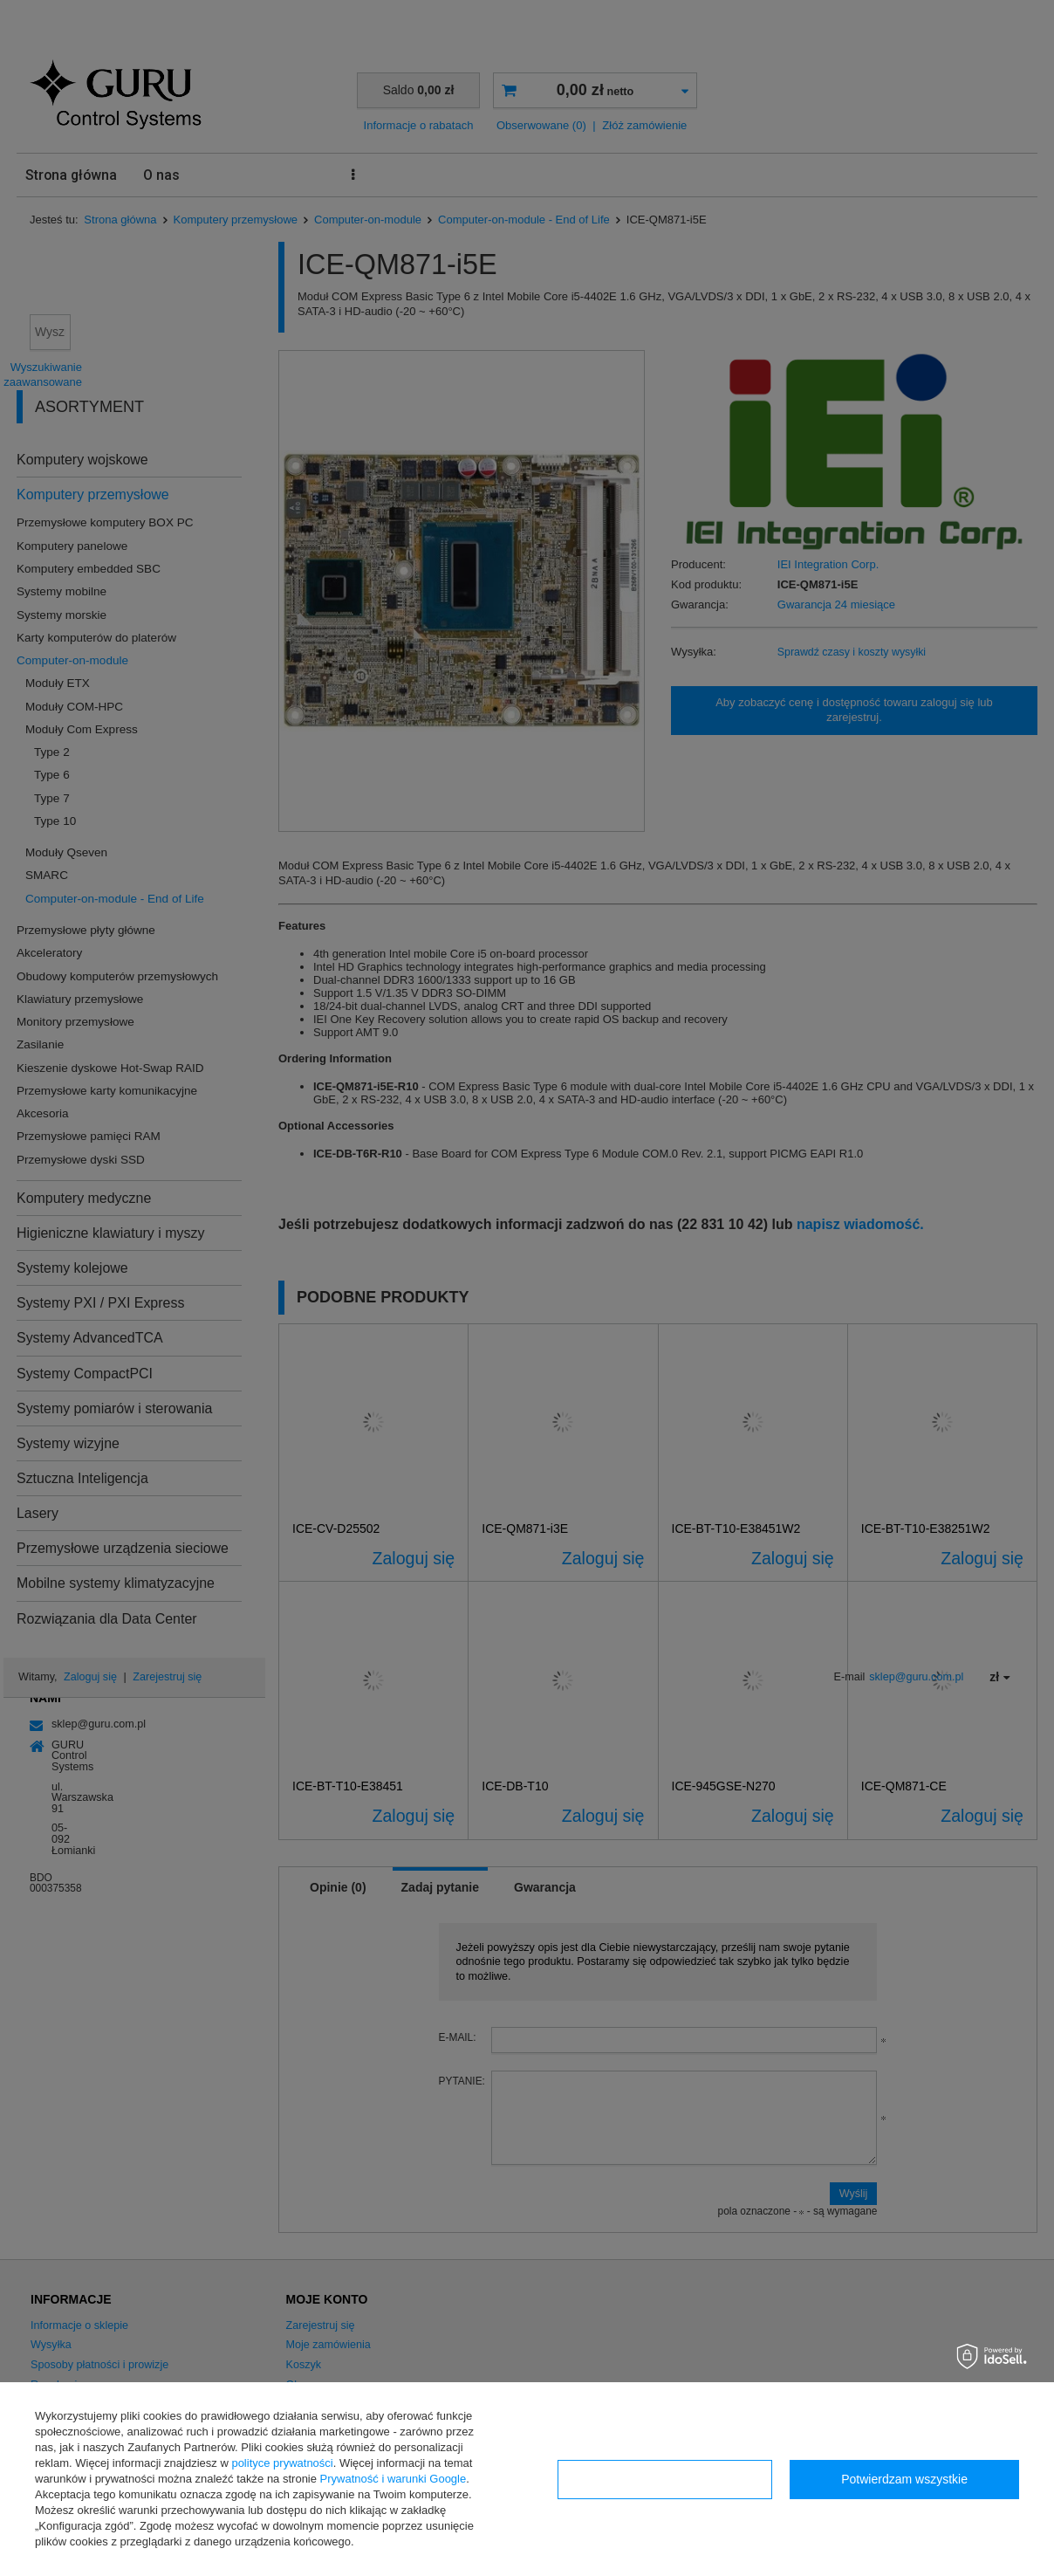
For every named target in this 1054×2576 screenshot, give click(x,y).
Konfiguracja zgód (665, 2479)
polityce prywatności (281, 2463)
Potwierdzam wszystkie (904, 2479)
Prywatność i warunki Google (393, 2478)
